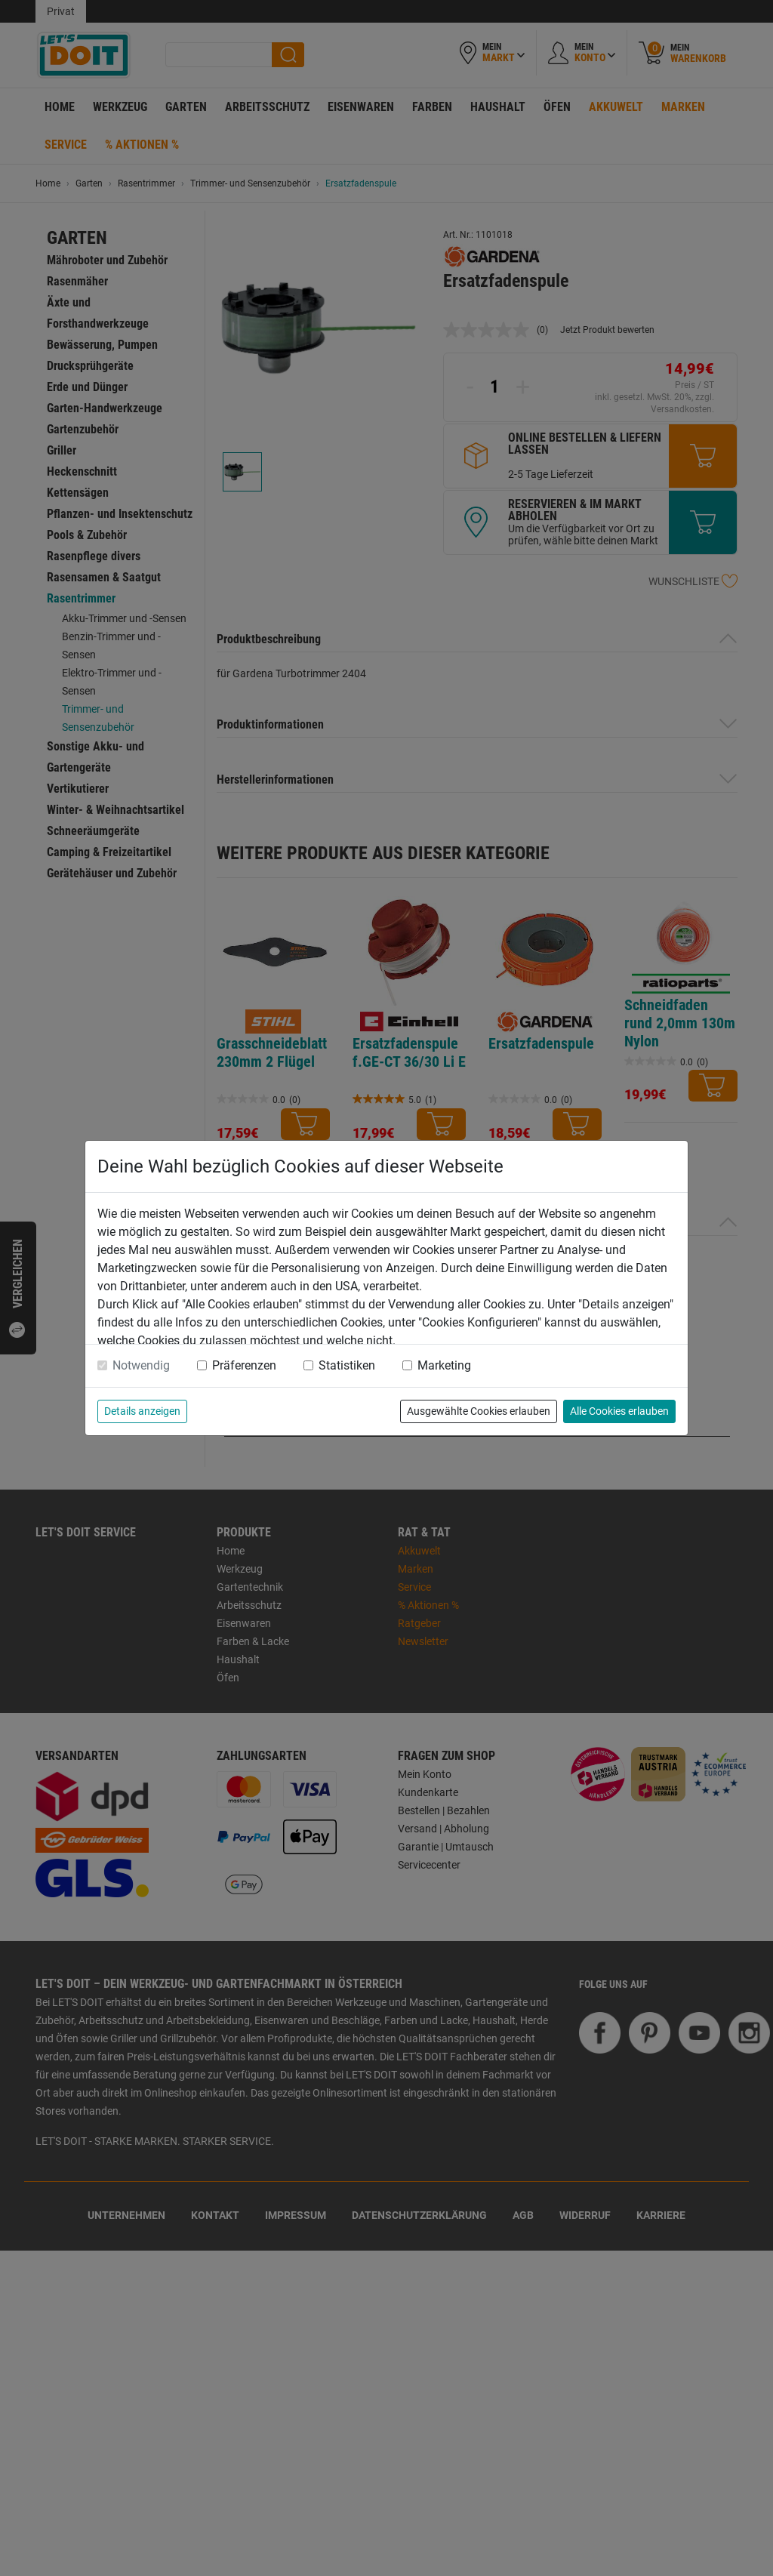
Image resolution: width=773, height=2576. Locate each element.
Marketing (444, 1365)
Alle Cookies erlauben (619, 1411)
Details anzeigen (142, 1411)
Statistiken (347, 1365)
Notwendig (141, 1365)
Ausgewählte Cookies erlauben (478, 1411)
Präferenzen (244, 1365)
